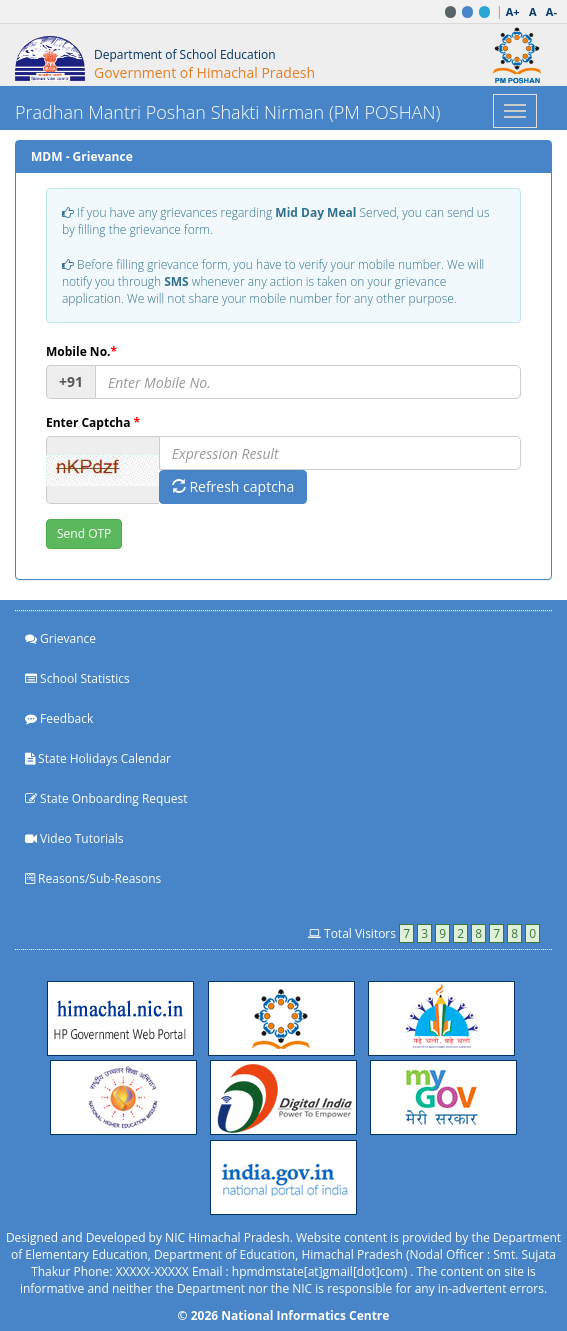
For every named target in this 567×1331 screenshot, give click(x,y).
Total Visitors (424, 933)
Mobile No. (81, 351)
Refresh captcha (233, 486)
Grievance (60, 638)
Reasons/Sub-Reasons (93, 878)
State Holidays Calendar (98, 758)
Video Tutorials (74, 838)
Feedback (59, 718)
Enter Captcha (93, 422)
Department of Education (224, 1254)
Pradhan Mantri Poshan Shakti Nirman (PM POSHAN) (227, 112)
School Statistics (77, 678)
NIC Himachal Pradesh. (229, 1237)
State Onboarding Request (106, 798)
